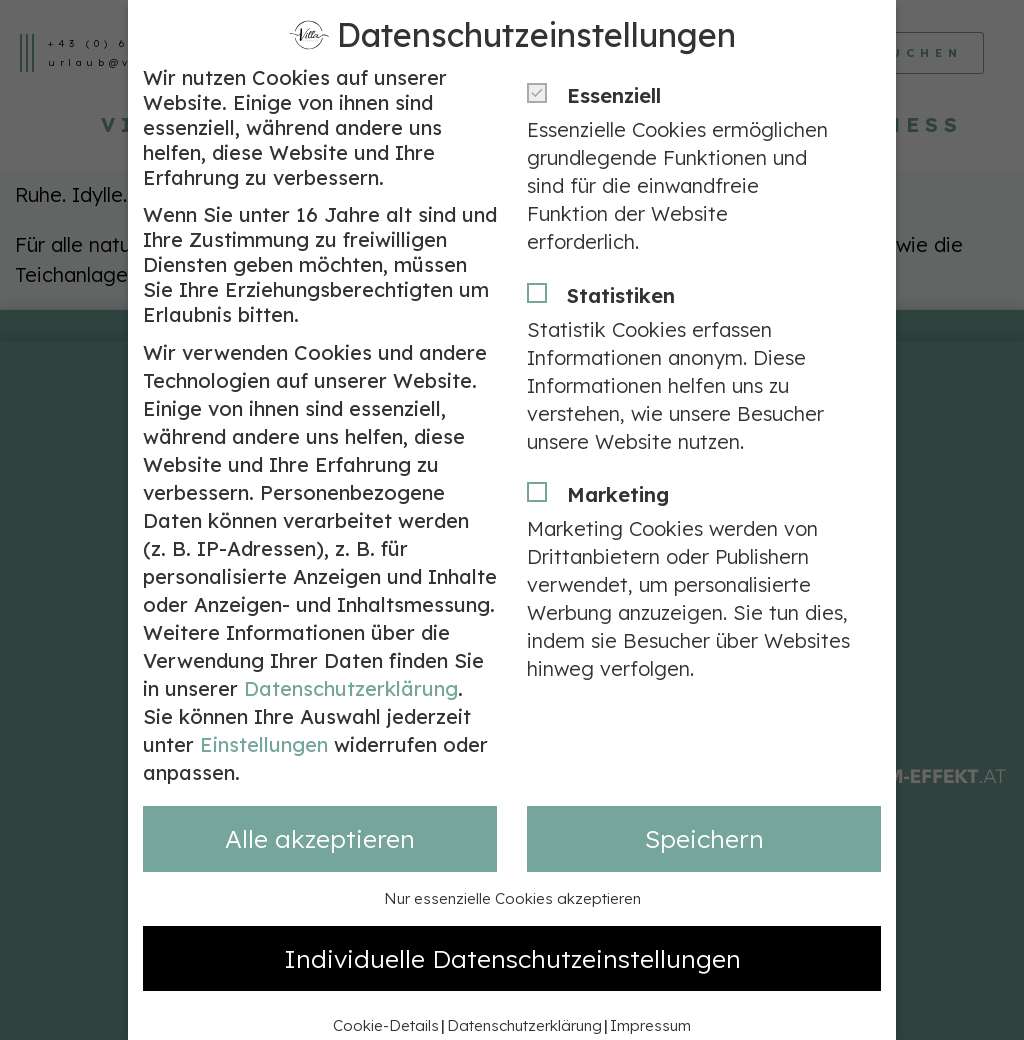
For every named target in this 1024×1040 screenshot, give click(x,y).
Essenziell (600, 65)
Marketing (604, 464)
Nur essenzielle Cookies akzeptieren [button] (512, 868)
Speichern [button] (704, 808)
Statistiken (607, 265)
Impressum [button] (650, 995)
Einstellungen (264, 714)
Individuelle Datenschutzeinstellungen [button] (512, 927)
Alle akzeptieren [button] (320, 808)
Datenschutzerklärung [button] (524, 995)
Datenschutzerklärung (351, 658)
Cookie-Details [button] (386, 995)
